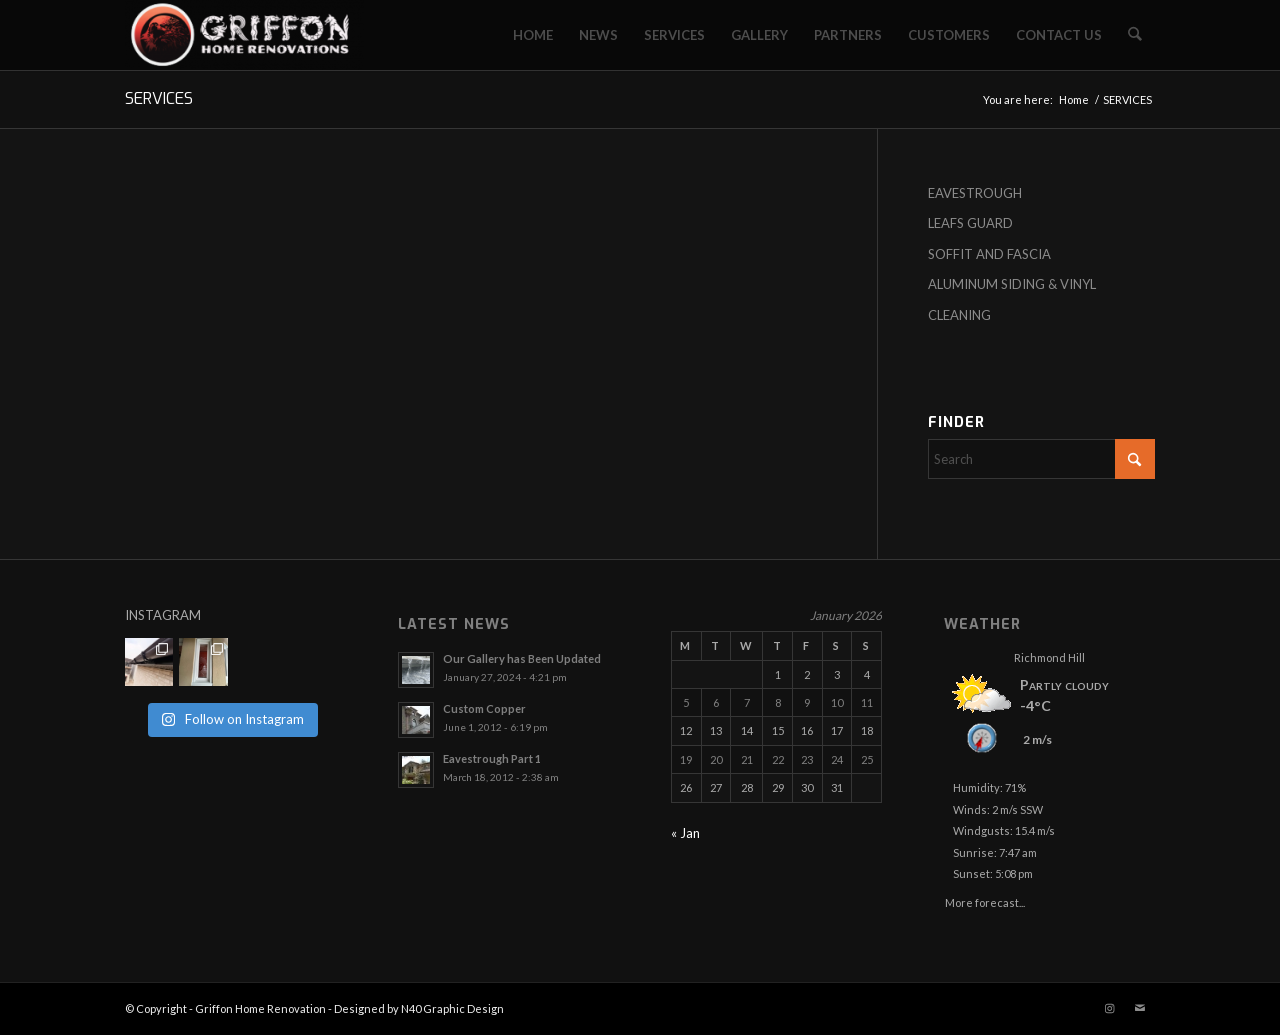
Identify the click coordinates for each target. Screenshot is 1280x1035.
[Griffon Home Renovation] (244, 35)
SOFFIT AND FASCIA (989, 254)
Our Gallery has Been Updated (522, 658)
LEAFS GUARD (970, 223)
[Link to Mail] (1140, 1008)
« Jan (685, 833)
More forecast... (985, 899)
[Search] (1135, 35)
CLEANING (959, 315)
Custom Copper (484, 708)
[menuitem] (534, 35)
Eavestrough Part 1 (492, 758)
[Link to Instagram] (1110, 1008)
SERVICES (159, 98)
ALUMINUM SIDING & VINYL (1012, 284)
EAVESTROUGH (975, 193)
